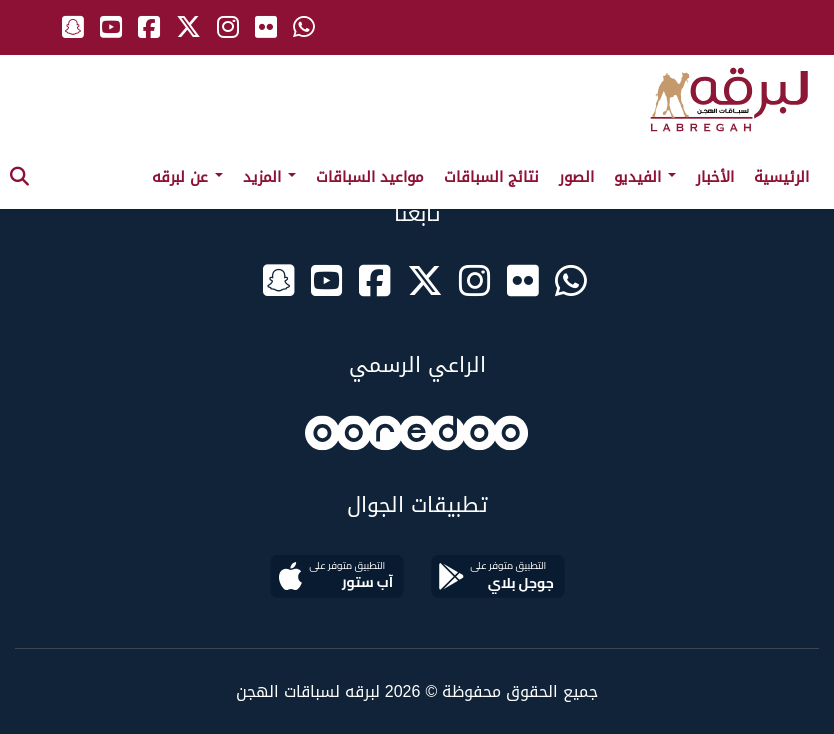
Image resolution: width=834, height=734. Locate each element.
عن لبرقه (187, 177)
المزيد (269, 177)
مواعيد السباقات (370, 177)
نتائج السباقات (491, 177)
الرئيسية (781, 177)
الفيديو (645, 177)
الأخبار (715, 177)
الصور (576, 177)
